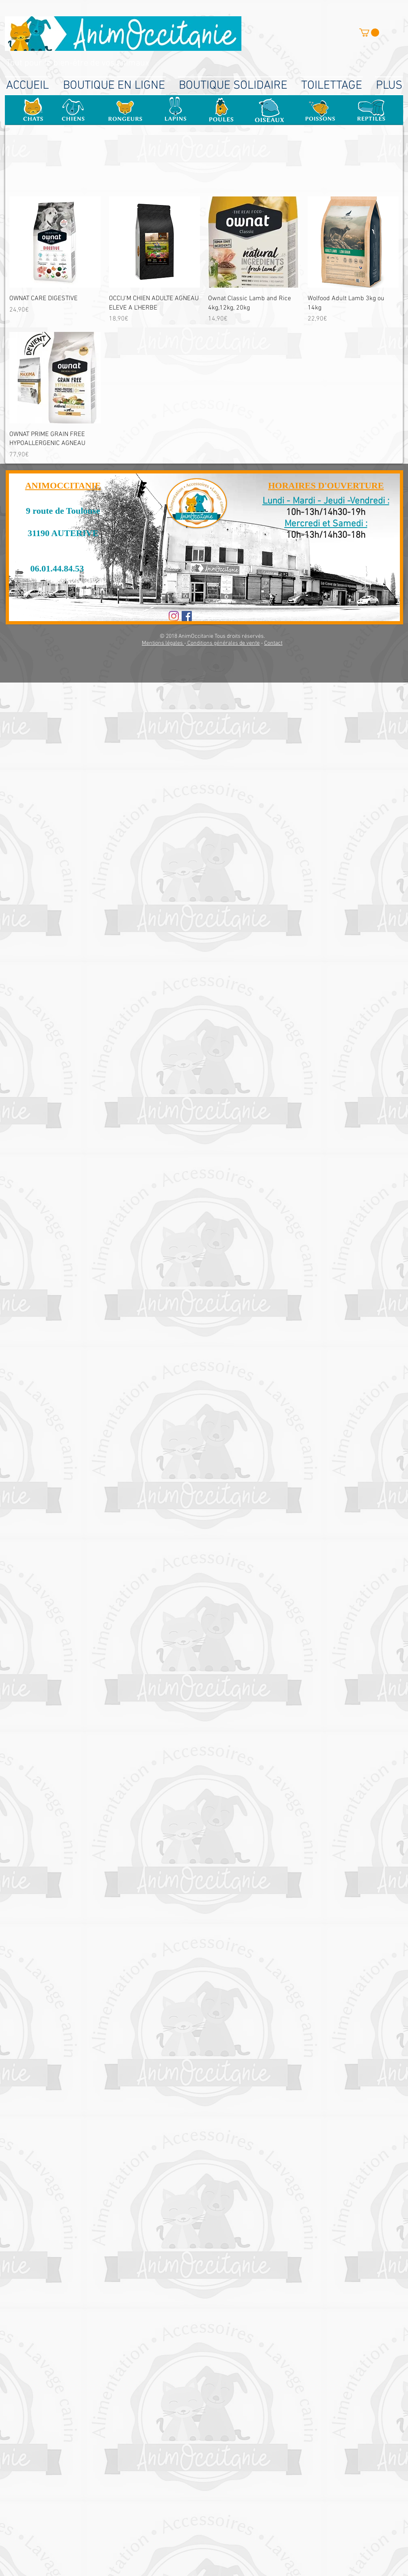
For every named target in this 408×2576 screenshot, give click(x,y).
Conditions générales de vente (223, 643)
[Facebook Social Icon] (187, 616)
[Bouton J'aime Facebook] (218, 617)
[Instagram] (174, 616)
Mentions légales (163, 643)
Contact (273, 643)
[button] (369, 32)
